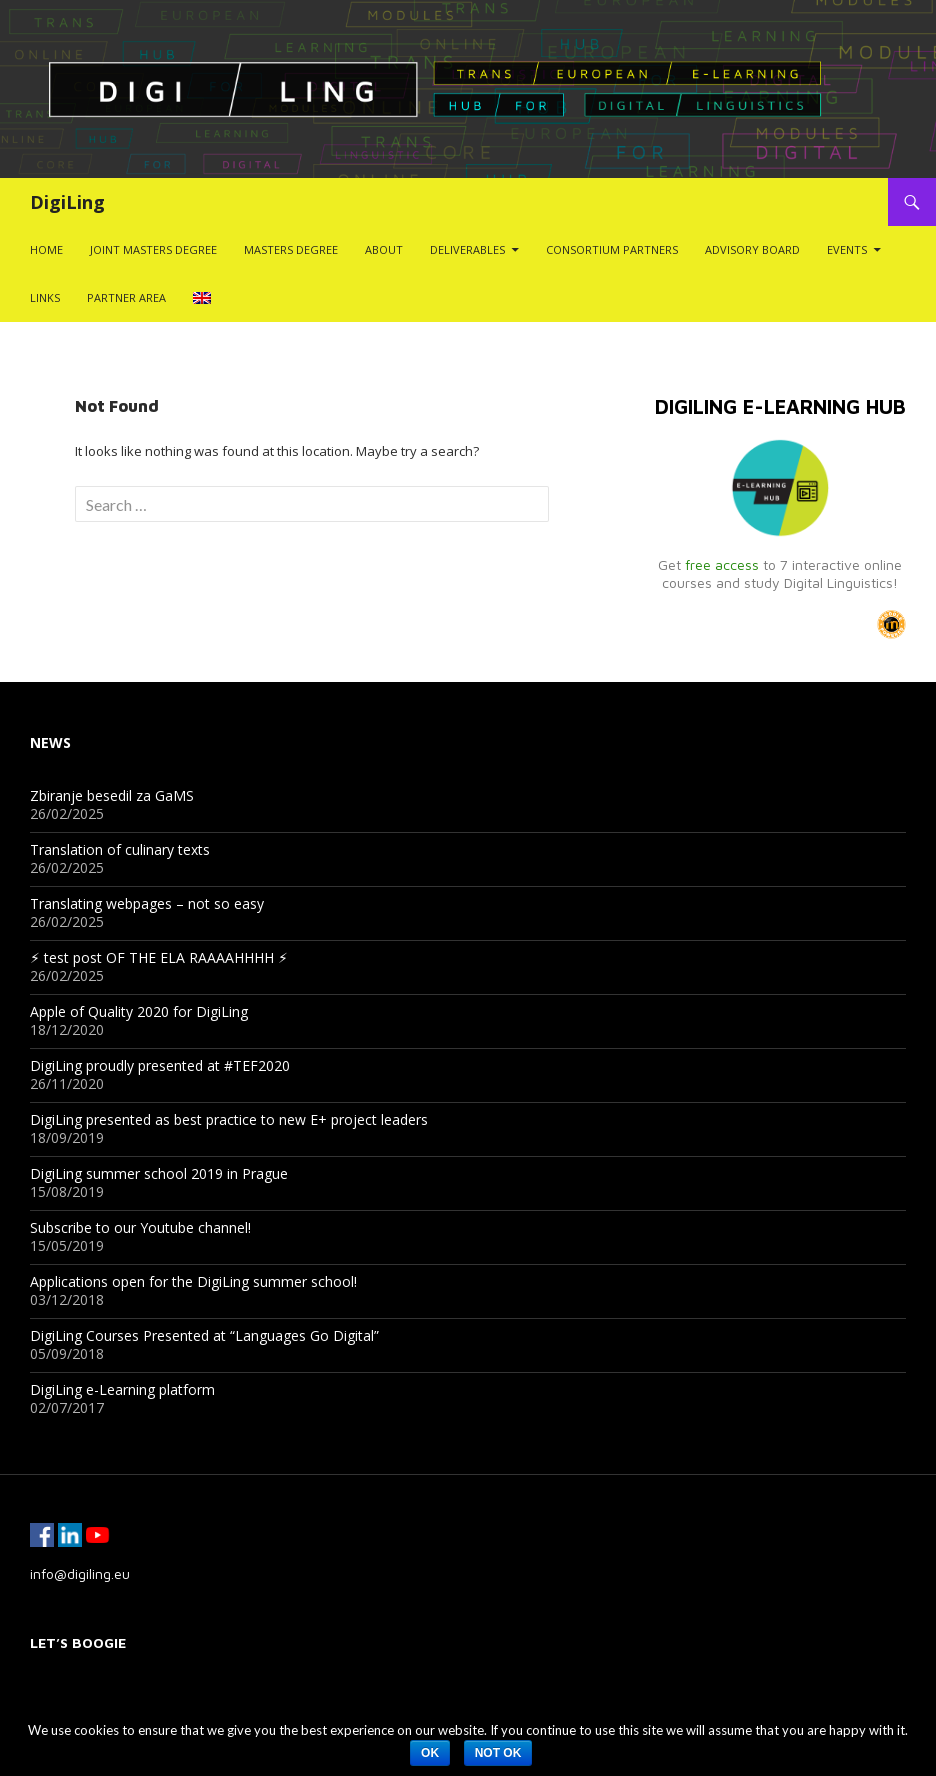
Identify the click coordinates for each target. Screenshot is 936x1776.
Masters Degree (291, 249)
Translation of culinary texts (120, 849)
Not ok (498, 1753)
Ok (430, 1753)
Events (847, 249)
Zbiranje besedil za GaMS (112, 795)
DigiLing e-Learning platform (122, 1389)
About (384, 249)
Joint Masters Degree (153, 249)
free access (722, 564)
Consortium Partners (612, 249)
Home (46, 249)
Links (45, 297)
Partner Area (126, 297)
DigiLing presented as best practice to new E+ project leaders (229, 1119)
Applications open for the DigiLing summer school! (193, 1281)
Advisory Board (752, 249)
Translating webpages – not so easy (147, 903)
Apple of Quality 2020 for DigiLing (139, 1011)
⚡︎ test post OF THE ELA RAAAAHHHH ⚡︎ (159, 957)
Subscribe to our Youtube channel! (140, 1227)
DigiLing (67, 202)
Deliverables (467, 249)
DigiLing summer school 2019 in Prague (159, 1173)
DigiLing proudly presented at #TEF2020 (160, 1065)
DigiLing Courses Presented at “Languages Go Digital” (204, 1335)
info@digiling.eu (80, 1573)
